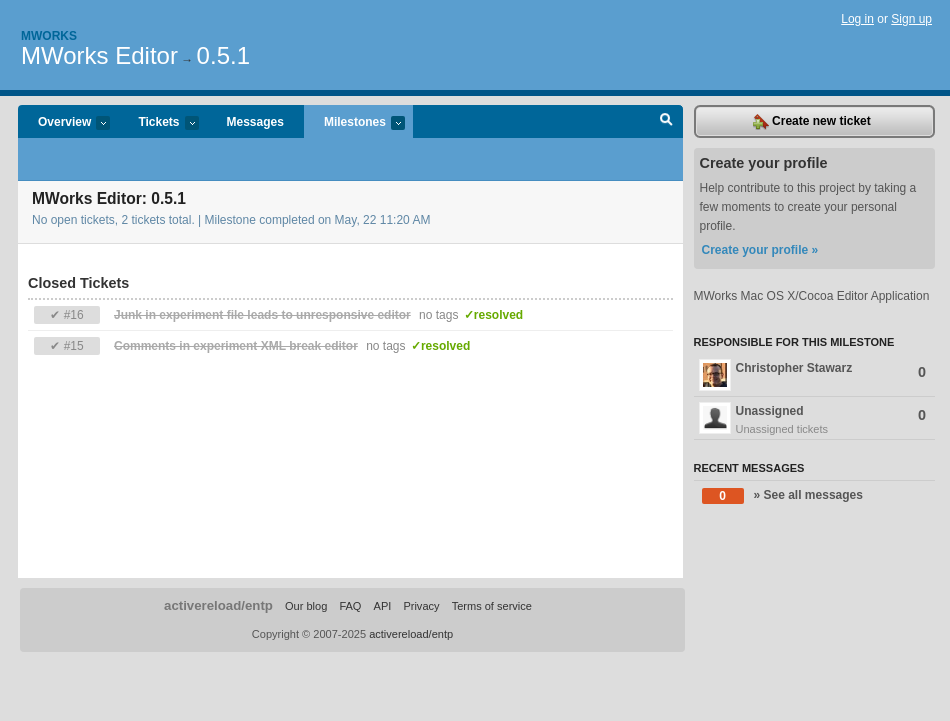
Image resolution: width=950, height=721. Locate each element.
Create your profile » (760, 250)
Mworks (49, 36)
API (383, 606)
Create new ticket (812, 122)
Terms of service (492, 606)
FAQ (350, 606)
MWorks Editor (99, 55)
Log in (857, 19)
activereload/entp (218, 605)
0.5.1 (223, 55)
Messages (255, 122)
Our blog (306, 606)
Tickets (158, 123)
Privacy (421, 606)
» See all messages (782, 496)
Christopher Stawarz (813, 375)
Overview (64, 123)
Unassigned (815, 420)
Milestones (354, 123)
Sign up (911, 19)
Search (666, 122)
